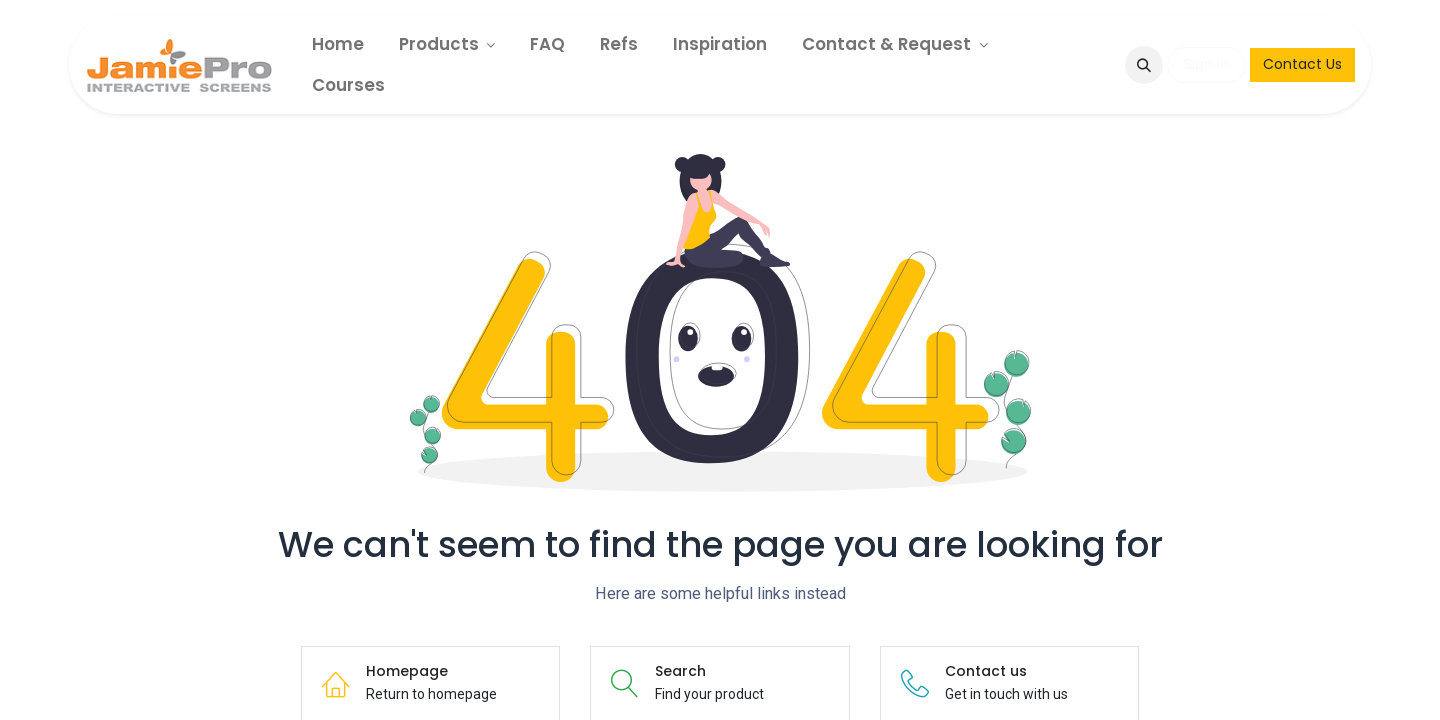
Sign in (1206, 64)
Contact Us (1302, 64)
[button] (1144, 65)
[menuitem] (338, 44)
